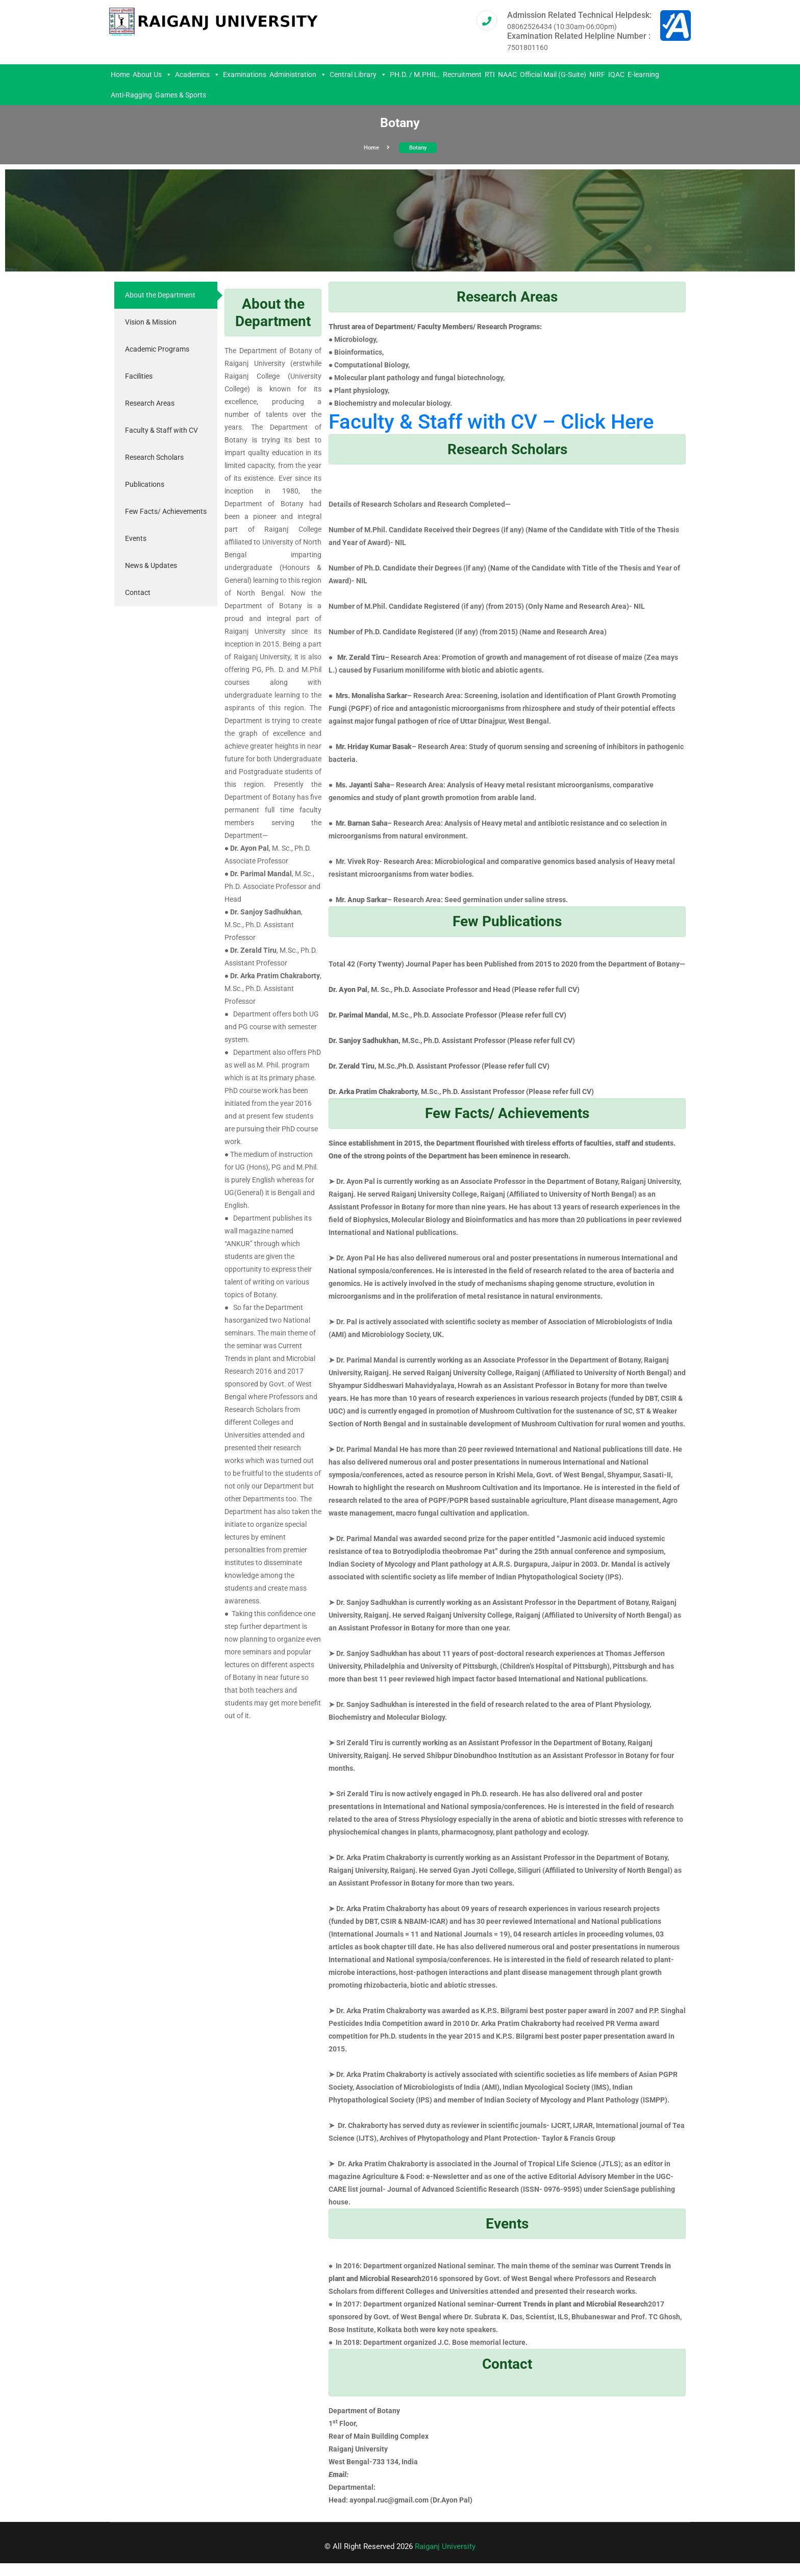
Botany (418, 147)
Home (120, 74)
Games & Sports (180, 95)
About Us (152, 74)
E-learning (643, 74)
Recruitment (462, 74)
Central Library (358, 74)
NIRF (597, 74)
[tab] (165, 295)
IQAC (616, 74)
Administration (298, 74)
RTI (490, 74)
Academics (197, 74)
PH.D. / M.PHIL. (415, 74)
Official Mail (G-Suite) (553, 74)
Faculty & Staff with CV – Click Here (491, 422)
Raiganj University (445, 2546)
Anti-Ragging (131, 95)
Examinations (244, 74)
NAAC (507, 74)
